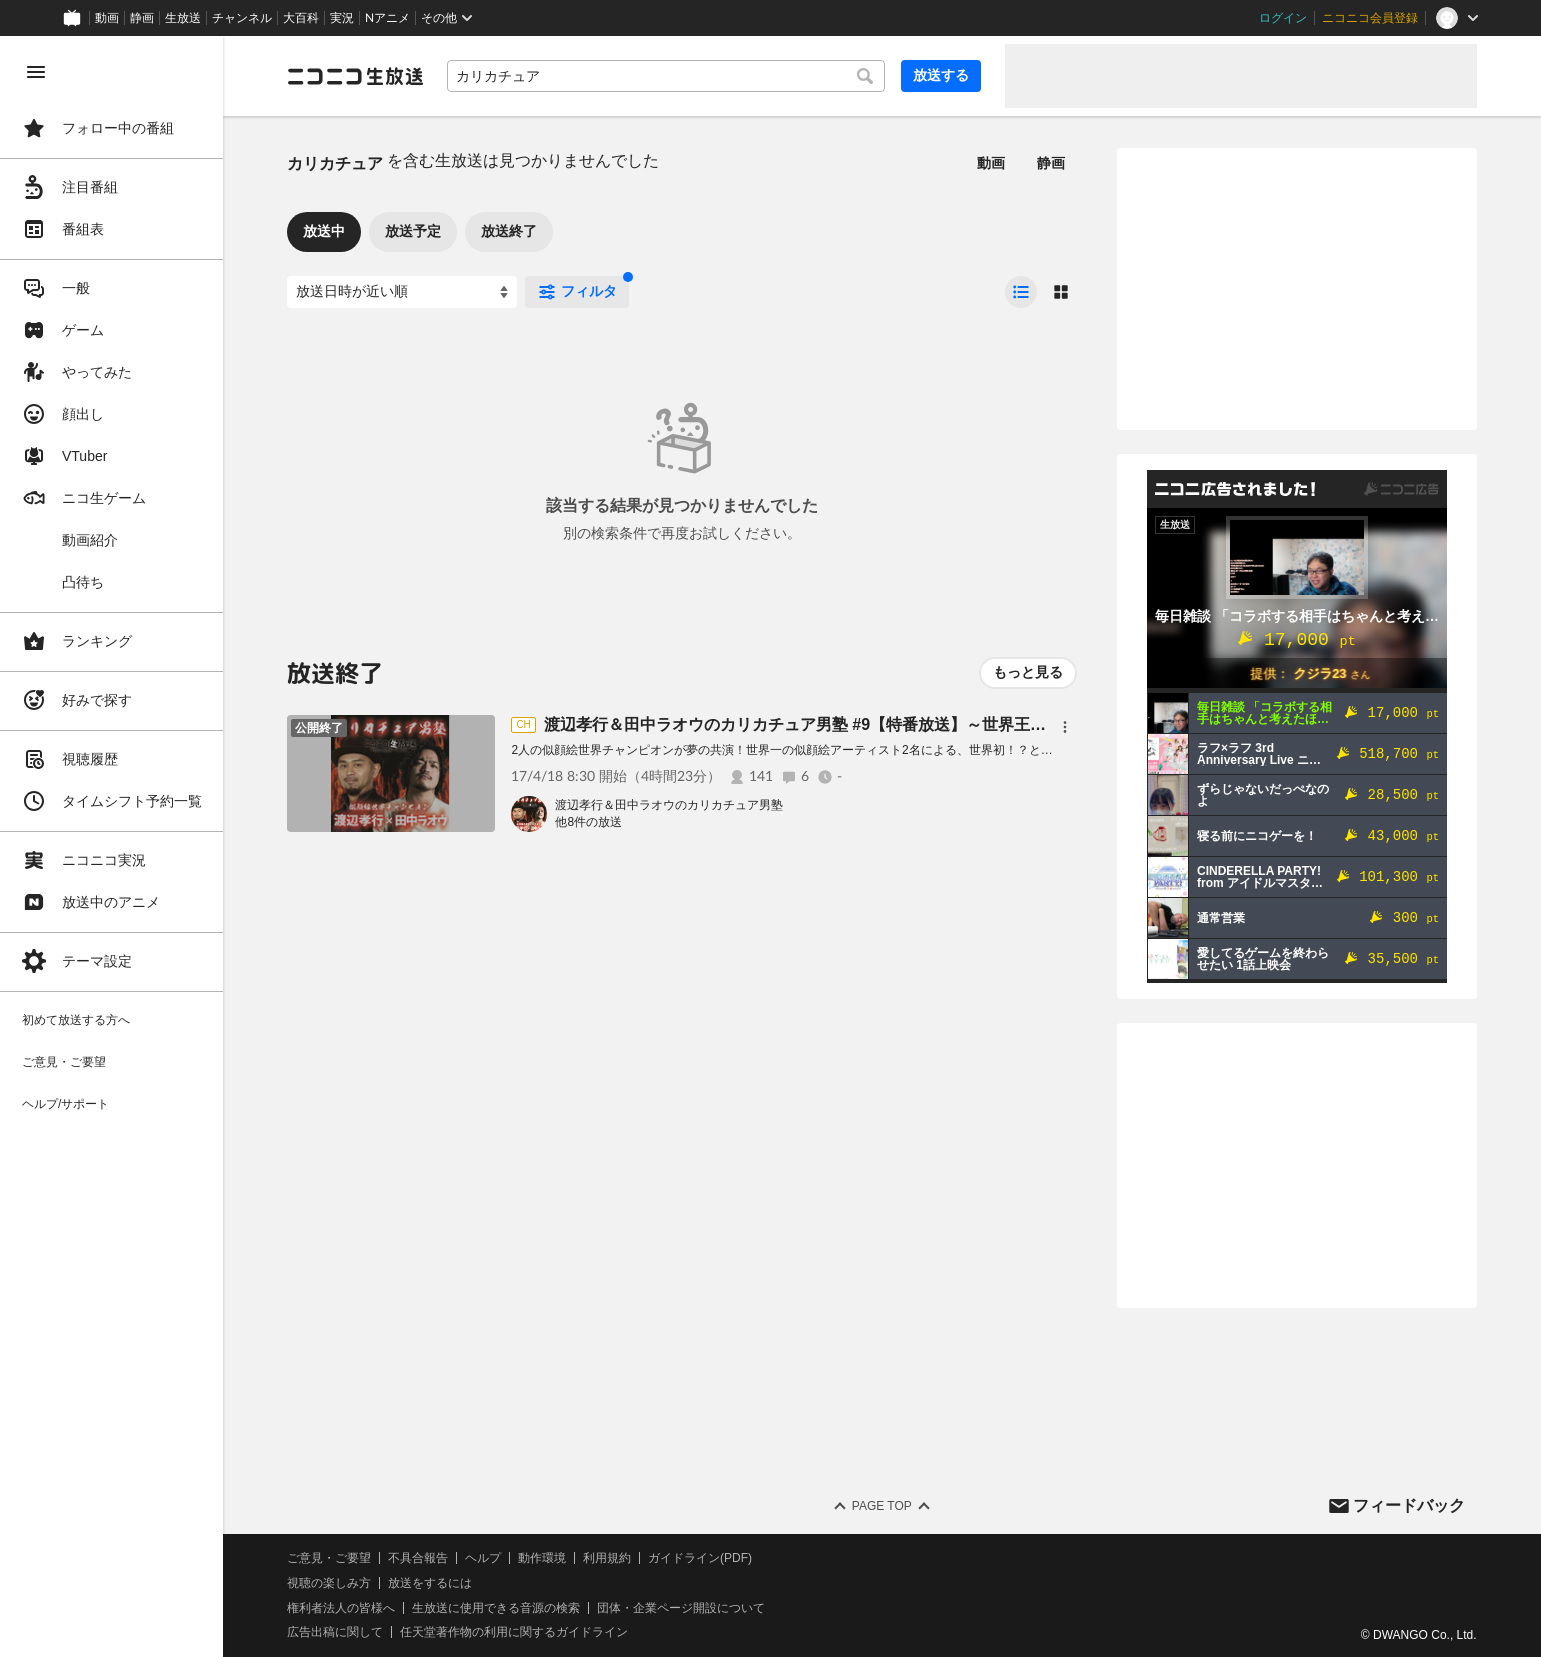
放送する (941, 75)
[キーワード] (666, 76)
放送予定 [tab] (414, 231)
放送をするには (431, 1583)
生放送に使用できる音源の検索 (497, 1608)
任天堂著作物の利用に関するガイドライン (515, 1632)
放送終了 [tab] (510, 231)
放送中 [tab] (325, 231)
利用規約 (608, 1558)
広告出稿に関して (336, 1632)
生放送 (183, 18)
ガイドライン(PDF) (701, 1558)
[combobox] (666, 76)
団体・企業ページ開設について (682, 1608)
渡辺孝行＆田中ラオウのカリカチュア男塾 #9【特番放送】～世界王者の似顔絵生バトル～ (867, 724)
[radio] (1021, 292)
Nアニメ (387, 18)
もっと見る (1028, 672)
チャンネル (242, 18)
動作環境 (543, 1558)
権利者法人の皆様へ (342, 1608)
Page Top (882, 1506)
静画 (142, 18)
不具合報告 (419, 1558)
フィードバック (1409, 1505)
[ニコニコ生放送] (356, 76)
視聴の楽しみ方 (330, 1583)
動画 (107, 18)
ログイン (1283, 18)
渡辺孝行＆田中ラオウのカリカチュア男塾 (670, 805)
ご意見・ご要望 (330, 1558)
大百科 (301, 18)
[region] (112, 846)
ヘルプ (484, 1558)
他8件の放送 (589, 822)
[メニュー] (1065, 727)
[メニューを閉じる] (36, 72)
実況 (342, 18)
